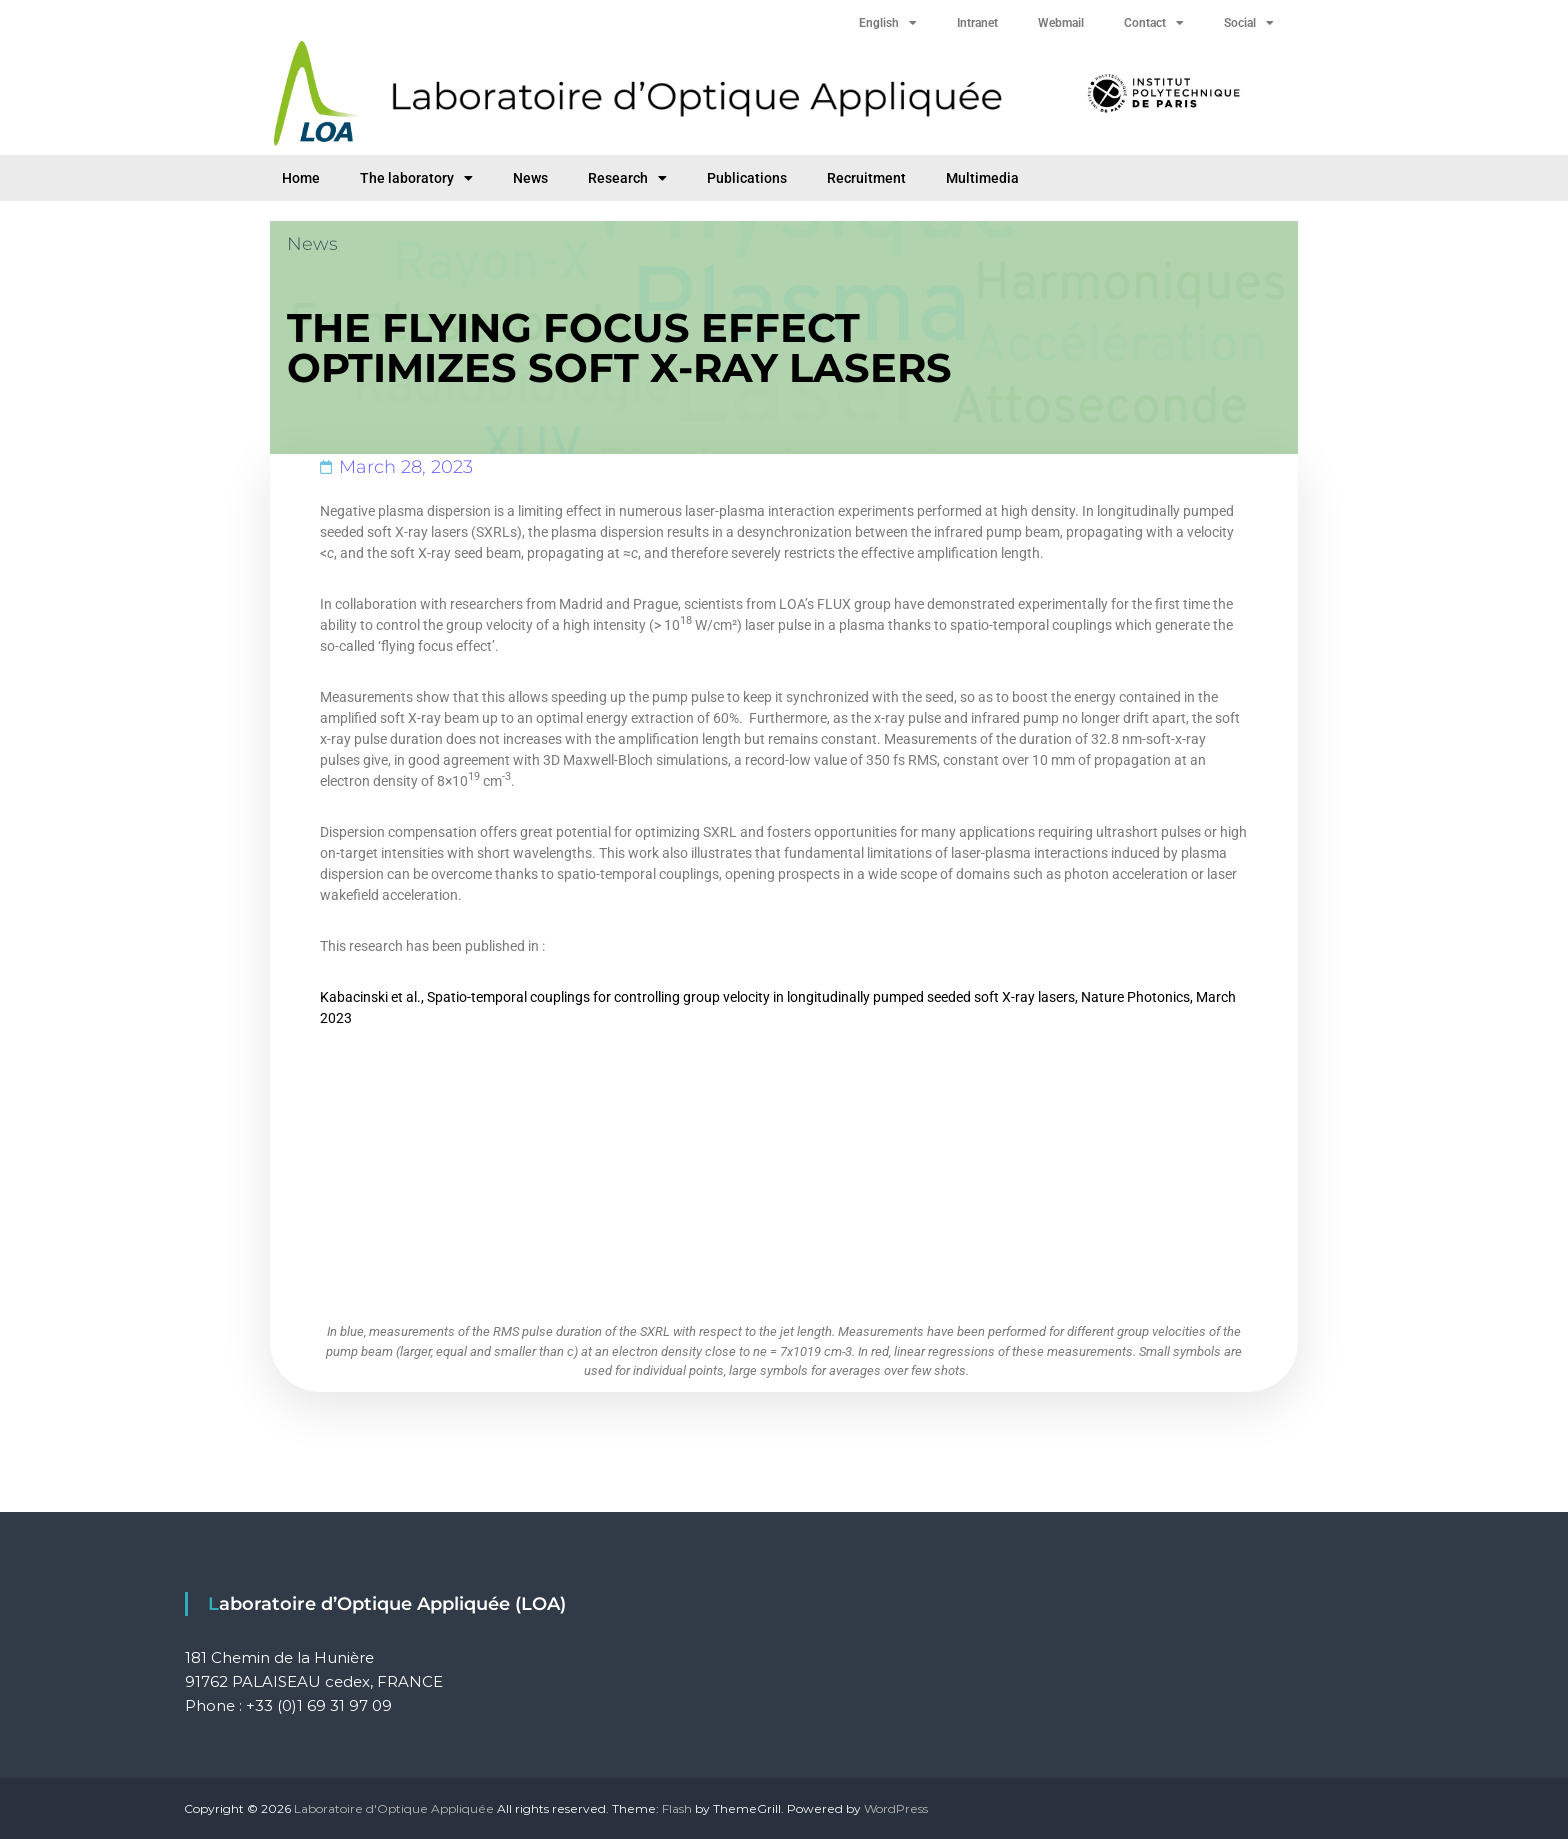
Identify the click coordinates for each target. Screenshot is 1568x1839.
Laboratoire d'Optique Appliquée (394, 1808)
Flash (677, 1808)
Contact (1154, 23)
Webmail (1061, 23)
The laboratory (416, 178)
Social (1249, 23)
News (530, 178)
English (888, 23)
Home (301, 178)
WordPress (896, 1808)
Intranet (977, 23)
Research (627, 178)
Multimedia (982, 178)
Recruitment (866, 178)
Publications (747, 178)
